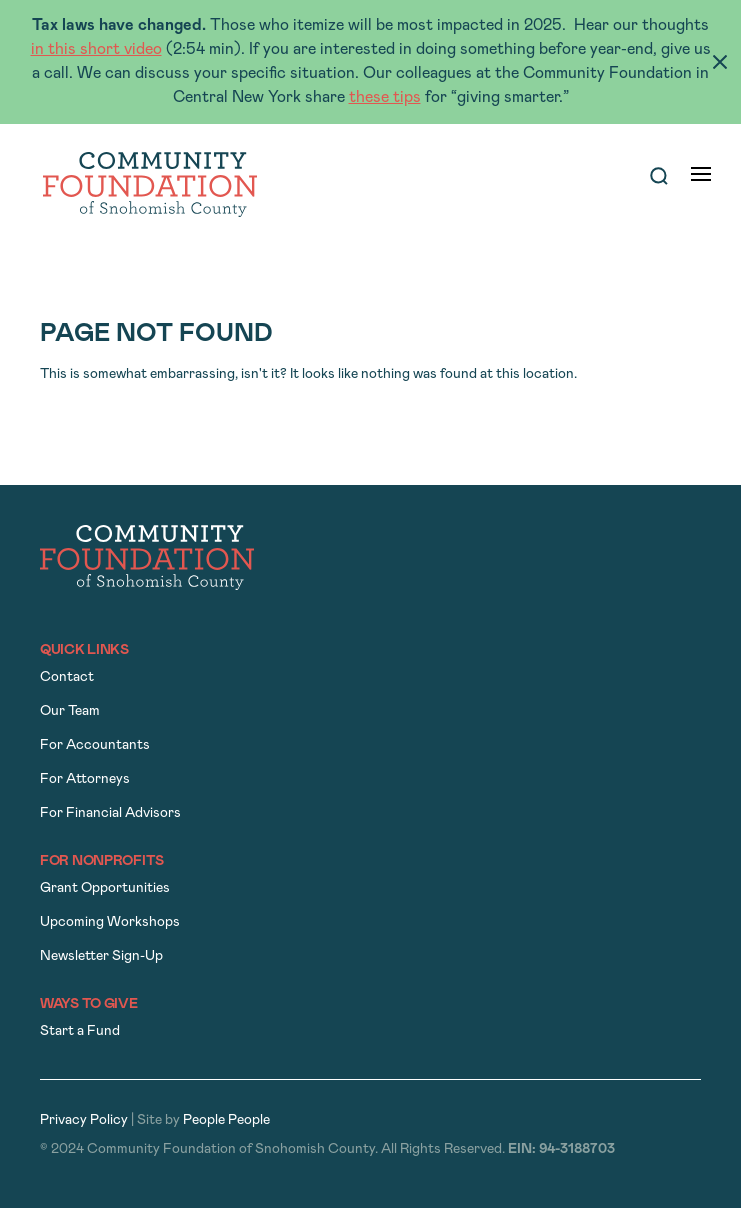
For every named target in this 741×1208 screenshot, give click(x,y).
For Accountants (95, 745)
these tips (385, 98)
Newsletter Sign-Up (101, 956)
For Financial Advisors (110, 813)
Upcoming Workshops (110, 922)
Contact (67, 677)
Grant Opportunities (105, 888)
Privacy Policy (84, 1120)
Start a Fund (80, 1031)
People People (226, 1120)
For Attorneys (85, 779)
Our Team (70, 711)
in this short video (96, 50)
